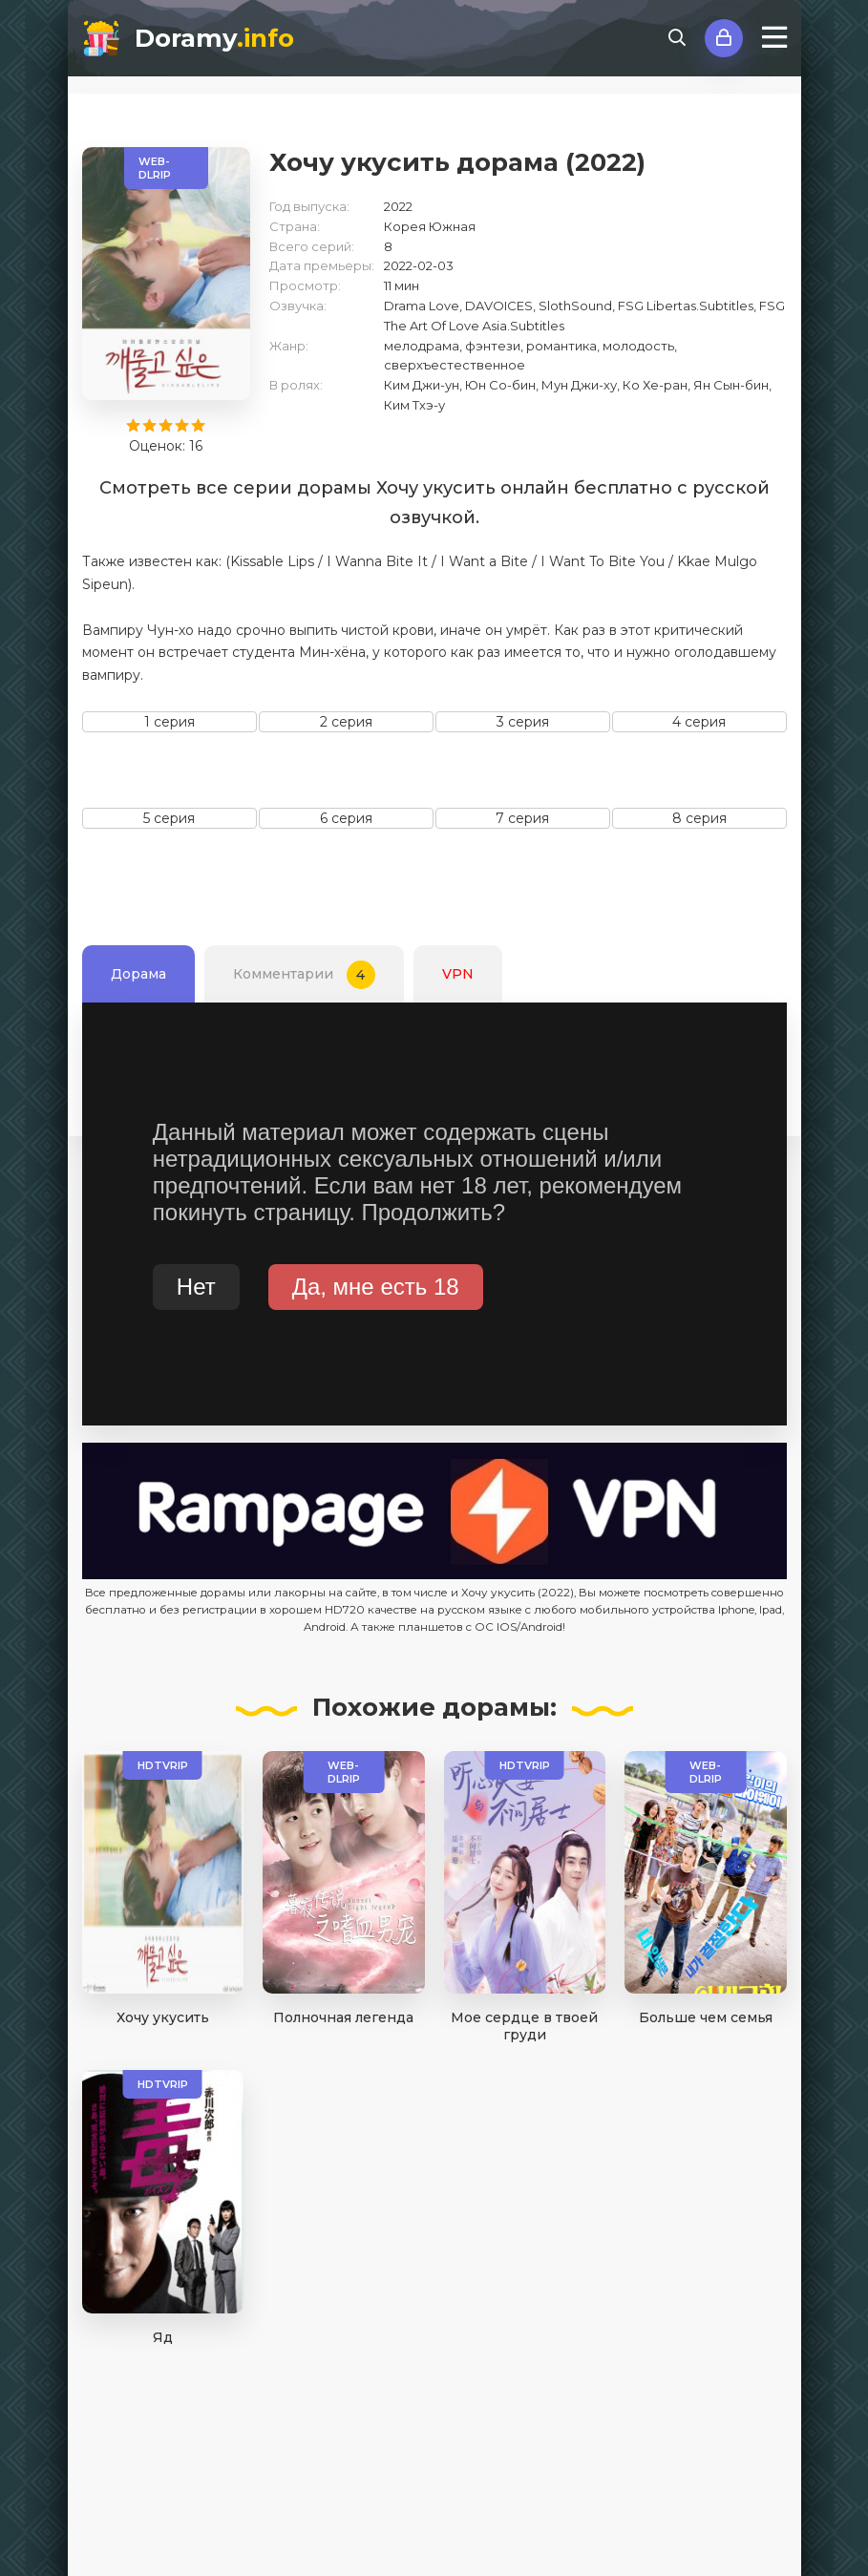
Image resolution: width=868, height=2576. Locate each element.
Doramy (214, 38)
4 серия (699, 721)
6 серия (346, 818)
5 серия (169, 818)
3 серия (523, 721)
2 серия (346, 721)
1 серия (169, 721)
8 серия (699, 818)
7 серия (522, 818)
